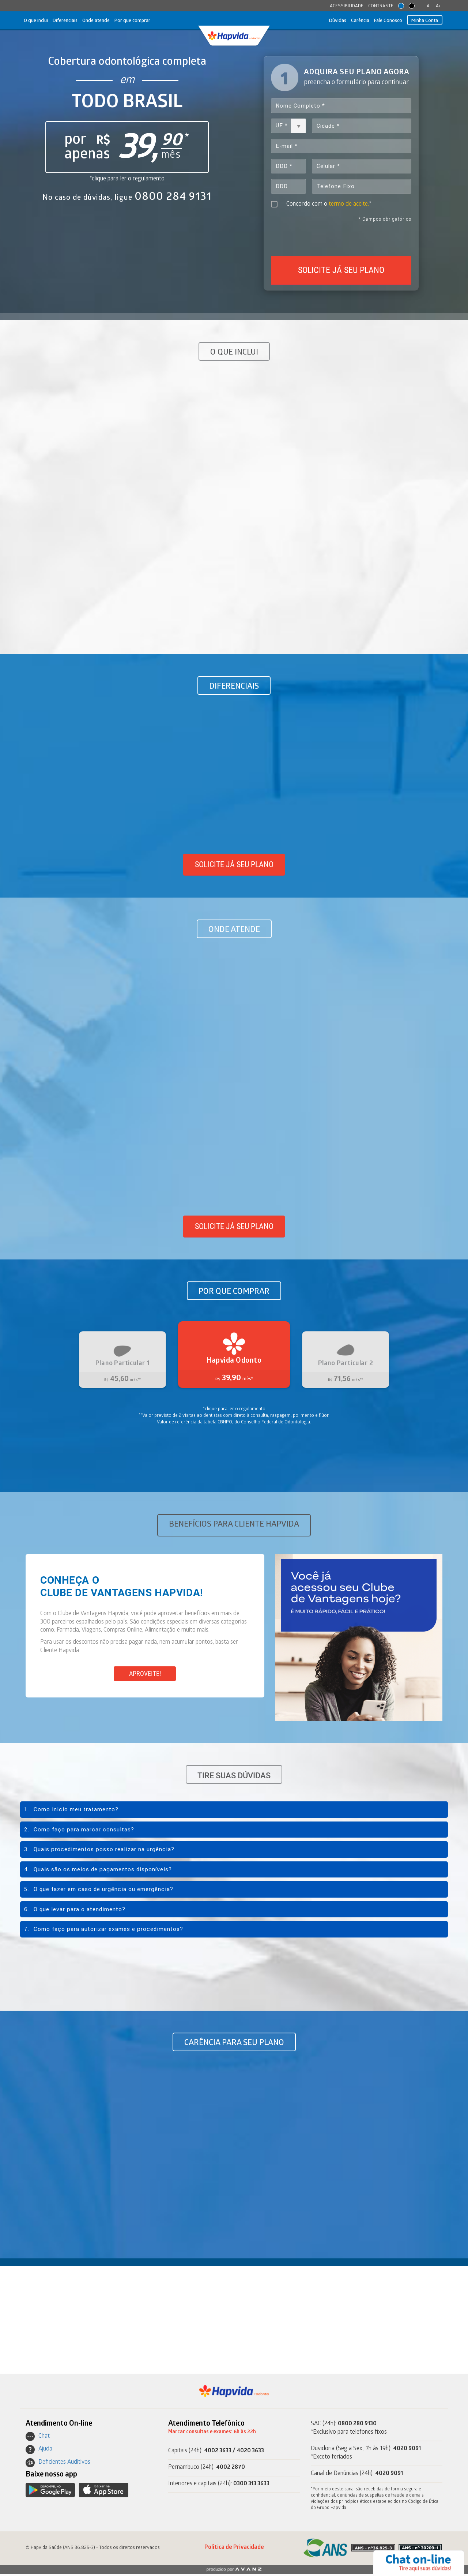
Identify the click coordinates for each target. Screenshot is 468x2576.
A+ (438, 6)
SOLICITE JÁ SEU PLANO (341, 271)
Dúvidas (327, 20)
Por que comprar (146, 20)
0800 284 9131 (173, 197)
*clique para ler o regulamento (127, 179)
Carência (352, 20)
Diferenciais (70, 20)
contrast (412, 6)
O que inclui (38, 20)
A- (429, 6)
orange (401, 6)
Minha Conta (423, 20)
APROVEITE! (145, 1675)
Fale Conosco (383, 20)
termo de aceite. (350, 205)
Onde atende (105, 20)
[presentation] (341, 239)
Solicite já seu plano (234, 865)
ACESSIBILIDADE (346, 6)
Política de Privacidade (234, 2549)
